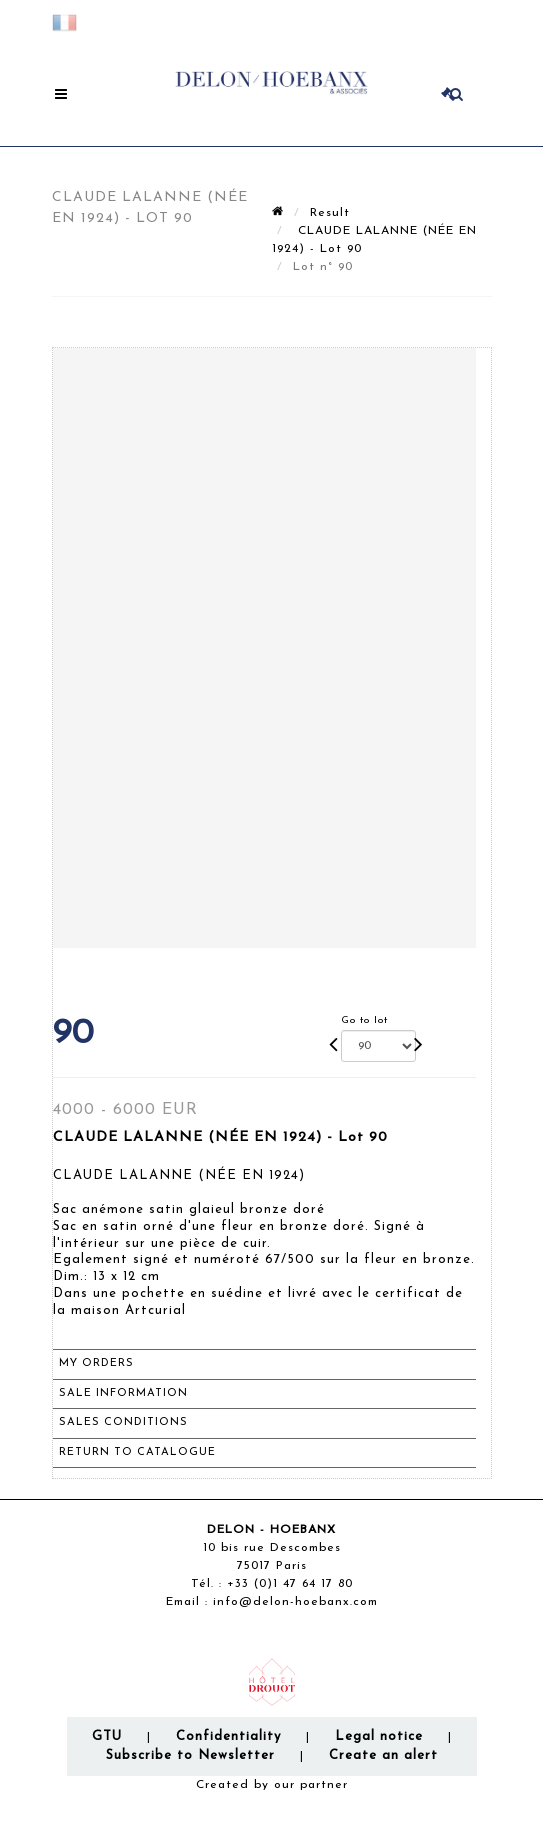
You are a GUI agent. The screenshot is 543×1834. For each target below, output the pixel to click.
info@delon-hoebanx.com (295, 1602)
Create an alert (383, 1755)
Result (330, 213)
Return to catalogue (137, 1452)
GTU (107, 1736)
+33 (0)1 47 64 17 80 (290, 1584)
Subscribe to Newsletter (190, 1755)
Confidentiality (228, 1736)
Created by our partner (272, 1785)
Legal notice (379, 1736)
